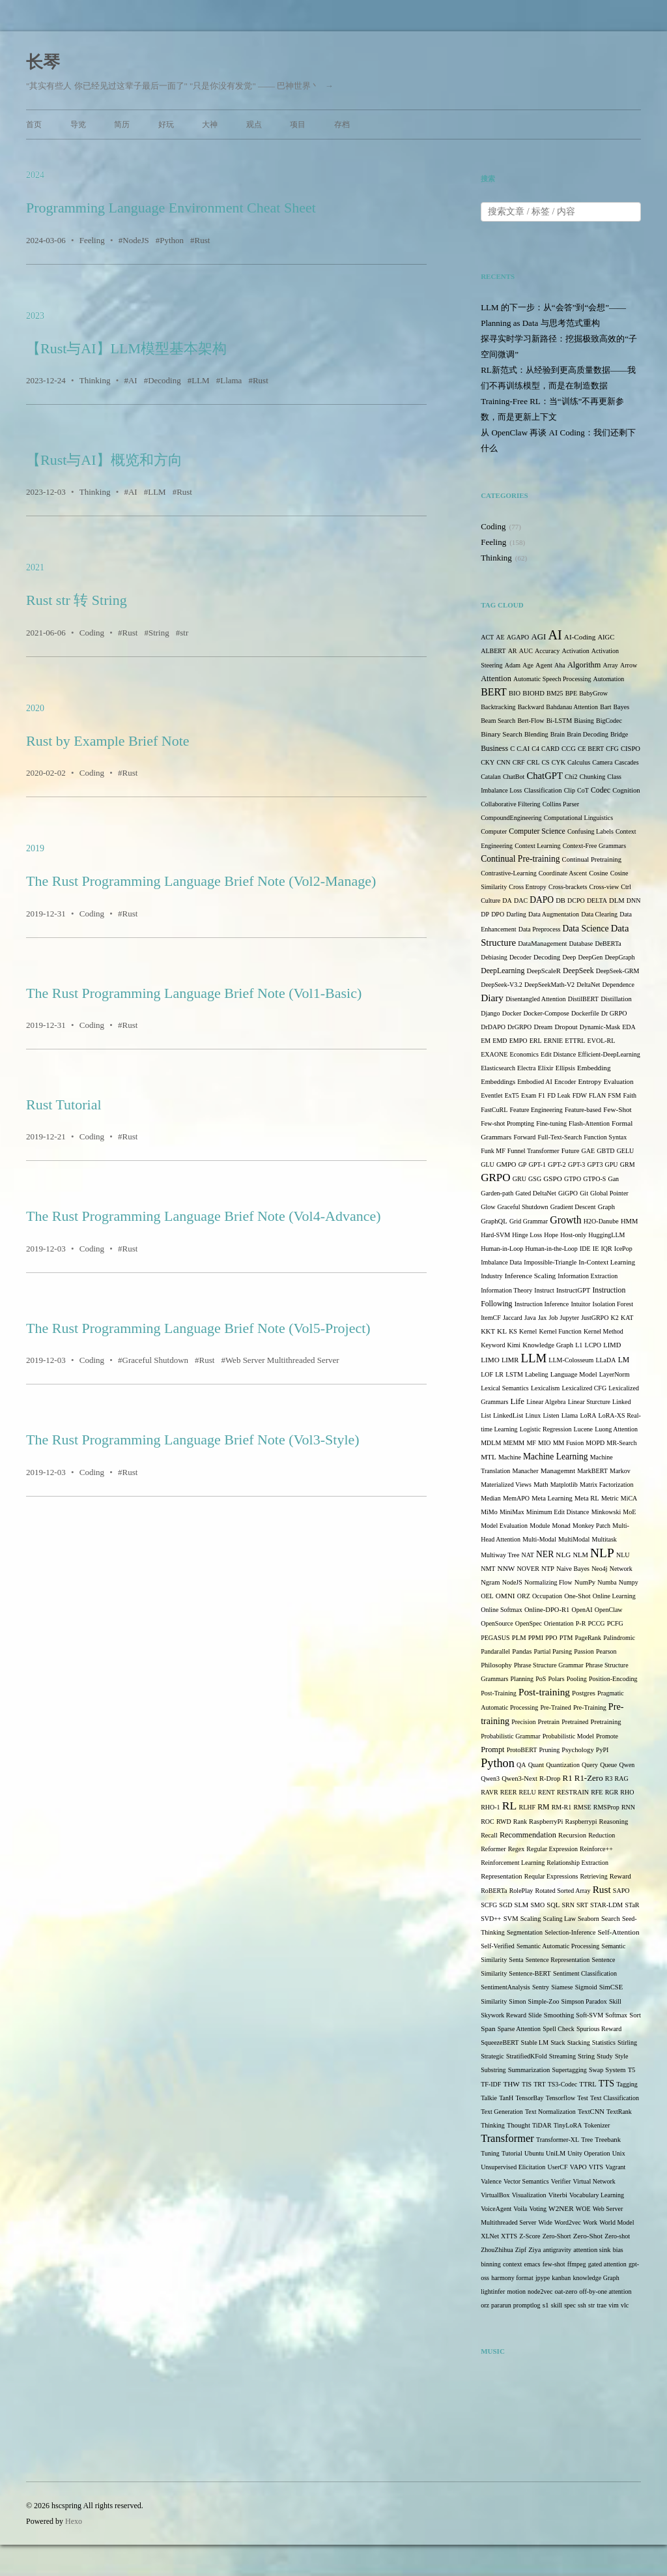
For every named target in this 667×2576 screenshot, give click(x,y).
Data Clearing (599, 914)
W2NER (560, 2208)
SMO (537, 1905)
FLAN (597, 1095)
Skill (615, 2001)
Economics (523, 1054)
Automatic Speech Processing (552, 678)
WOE (583, 2208)
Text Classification (614, 2097)
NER (545, 1554)
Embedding (594, 1068)
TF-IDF (491, 2084)
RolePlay (521, 1890)
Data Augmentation (553, 914)
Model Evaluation (504, 1525)
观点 (254, 124)
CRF (519, 762)
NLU (623, 1555)
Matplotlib (564, 1484)
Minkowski (606, 1511)
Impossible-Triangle (550, 1262)
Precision (523, 1721)
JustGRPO (594, 1317)
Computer (494, 831)
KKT (488, 1331)
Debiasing (494, 957)
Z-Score (529, 2236)
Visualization (529, 2195)
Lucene (583, 1429)
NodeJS (135, 240)
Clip (569, 790)
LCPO (593, 1345)
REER (508, 1792)
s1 (546, 2305)
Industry (491, 1276)
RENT (546, 1792)
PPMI (535, 1637)
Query (590, 1764)
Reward (620, 1876)
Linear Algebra (545, 1401)
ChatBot (513, 776)
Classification (542, 790)
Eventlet (491, 1095)
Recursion (572, 1835)
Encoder (565, 1081)
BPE (571, 693)
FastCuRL (494, 1109)
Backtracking (498, 706)
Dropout (565, 1027)
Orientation (559, 1623)
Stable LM (535, 2042)
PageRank (588, 1637)
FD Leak (558, 1095)
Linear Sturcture (589, 1401)
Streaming (562, 2056)
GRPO (495, 1177)
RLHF (526, 1807)
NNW (506, 1568)
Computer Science (537, 831)
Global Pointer (609, 1193)
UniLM (555, 2153)
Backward (531, 706)
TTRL (587, 2084)
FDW (580, 1095)
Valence (491, 2181)
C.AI (523, 748)
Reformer (493, 1848)
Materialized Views (506, 1484)
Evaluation (619, 1081)
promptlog (527, 2305)
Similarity (494, 2001)
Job (553, 1317)
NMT (488, 1568)
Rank (520, 1821)
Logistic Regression (546, 1429)
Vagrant (615, 2167)
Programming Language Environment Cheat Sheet (171, 207)
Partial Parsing (552, 1651)
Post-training (544, 1691)
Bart (605, 706)
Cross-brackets (567, 886)
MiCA (629, 1498)
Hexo (73, 2521)
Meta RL (587, 1498)
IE (596, 1248)
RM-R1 (562, 1807)
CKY (487, 762)
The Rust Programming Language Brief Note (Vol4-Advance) (203, 1216)
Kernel (528, 1331)
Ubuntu (534, 2153)
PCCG (596, 1623)
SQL (553, 1905)
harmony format (512, 2277)
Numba (606, 1582)
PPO (551, 1637)
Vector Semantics (526, 2181)
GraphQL (494, 1221)
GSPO (552, 1178)
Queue (608, 1764)
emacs (532, 2264)
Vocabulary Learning (596, 2195)
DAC (521, 900)
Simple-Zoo (544, 2001)
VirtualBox (495, 2195)
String (159, 632)
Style (622, 2056)
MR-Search (621, 1442)
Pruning (549, 1749)
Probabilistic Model (568, 1736)
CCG (568, 748)
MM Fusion (568, 1442)
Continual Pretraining (591, 859)
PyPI (602, 1749)
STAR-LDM (606, 1905)
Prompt (492, 1749)
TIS (527, 2084)
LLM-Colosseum (570, 1360)
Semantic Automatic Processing (558, 1946)
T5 (632, 2069)
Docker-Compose (546, 1013)
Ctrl (626, 886)
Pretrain (549, 1721)
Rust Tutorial (64, 1104)
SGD (505, 1905)
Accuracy (547, 650)
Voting (537, 2208)
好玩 (166, 124)
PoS (540, 1678)
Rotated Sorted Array (563, 1890)
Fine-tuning (551, 1123)
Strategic (492, 2056)
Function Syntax (605, 1137)
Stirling (627, 2042)
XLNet (490, 2236)
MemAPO (516, 1498)
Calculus (578, 762)
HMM (629, 1221)
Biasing (584, 720)
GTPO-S (594, 1178)
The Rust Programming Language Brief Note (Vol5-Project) (198, 1328)
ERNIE (553, 1040)
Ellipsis (565, 1068)
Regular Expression (552, 1848)
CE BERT (591, 748)
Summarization (529, 2069)
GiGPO (568, 1193)
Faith (630, 1095)
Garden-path (497, 1193)
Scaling (530, 1918)
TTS (606, 2083)
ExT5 (512, 1095)
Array (610, 665)
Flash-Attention (589, 1123)
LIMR (510, 1360)
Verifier (561, 2181)
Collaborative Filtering (510, 804)
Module (540, 1525)
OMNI (505, 1596)
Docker (511, 1013)
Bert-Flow (530, 720)
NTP (547, 1568)
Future (570, 1150)
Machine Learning (555, 1456)
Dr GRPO (614, 1013)
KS (513, 1331)
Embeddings (498, 1081)
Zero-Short (557, 2236)
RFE (597, 1792)
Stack (557, 2042)
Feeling (92, 240)
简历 (122, 124)
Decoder (520, 957)
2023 (35, 316)
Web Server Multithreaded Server (282, 1360)
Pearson (606, 1651)
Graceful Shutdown (155, 1360)
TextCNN (591, 2111)
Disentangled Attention (535, 999)
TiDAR (542, 2125)
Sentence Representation (558, 1959)
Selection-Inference (570, 1932)
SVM (511, 1918)
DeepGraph (619, 957)
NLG (563, 1555)
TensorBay (529, 2097)
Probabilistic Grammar (510, 1736)
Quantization (563, 1764)
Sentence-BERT (529, 1973)
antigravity (557, 2249)
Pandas (522, 1651)
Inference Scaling (530, 1276)
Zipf (520, 2249)
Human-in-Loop (502, 1248)
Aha (559, 665)
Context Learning (537, 845)
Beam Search (498, 720)
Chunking (592, 776)
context (512, 2264)
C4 (535, 748)
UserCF (557, 2167)
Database (581, 943)
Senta (516, 1959)
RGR (612, 1792)
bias (618, 2249)
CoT (583, 790)
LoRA (588, 1415)
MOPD (595, 1442)
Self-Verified (498, 1946)
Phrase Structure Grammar (549, 1665)
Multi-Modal (539, 1539)
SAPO (621, 1890)
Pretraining (606, 1721)
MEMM (513, 1442)
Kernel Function (560, 1331)
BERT (494, 691)
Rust (202, 240)
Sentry (540, 1987)
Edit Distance (558, 1054)
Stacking (578, 2042)
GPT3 (595, 1164)
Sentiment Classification (585, 1973)
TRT (539, 2084)
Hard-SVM (495, 1234)
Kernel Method (603, 1331)
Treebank (608, 2139)
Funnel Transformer (533, 1150)
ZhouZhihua (497, 2249)
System (615, 2069)
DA (506, 900)
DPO (497, 914)
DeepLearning (502, 971)
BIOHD (533, 693)
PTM (566, 1637)
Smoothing (559, 2015)
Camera (602, 762)
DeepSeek (578, 971)
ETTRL (575, 1040)
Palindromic (619, 1637)
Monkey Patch (591, 1525)
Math (540, 1484)
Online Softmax (501, 1609)
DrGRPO (519, 1027)
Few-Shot (617, 1109)
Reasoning (614, 1821)
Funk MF (493, 1150)
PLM (519, 1637)
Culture (490, 900)
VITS (596, 2167)
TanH (506, 2097)
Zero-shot (617, 2236)
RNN (628, 1807)
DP (485, 914)
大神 (210, 124)
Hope (551, 1234)
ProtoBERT (522, 1749)
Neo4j (599, 1568)
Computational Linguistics (578, 817)
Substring (493, 2069)
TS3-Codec (563, 2084)
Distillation (616, 999)
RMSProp (606, 1807)
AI (132, 380)
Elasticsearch (498, 1068)
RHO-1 (490, 1807)
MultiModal (573, 1539)
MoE (629, 1511)
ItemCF (491, 1317)
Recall (489, 1835)
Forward (524, 1137)
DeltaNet (588, 984)
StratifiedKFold (526, 2056)
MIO (544, 1442)
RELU (527, 1792)
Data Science (586, 928)
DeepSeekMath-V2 (549, 984)
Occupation (547, 1596)
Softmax (616, 2015)
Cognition (626, 790)
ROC (487, 1821)
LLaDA (605, 1360)
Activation (575, 650)
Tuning (490, 2153)
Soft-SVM (589, 2015)
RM (543, 1807)
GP (522, 1164)
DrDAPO (493, 1027)
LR (499, 1374)
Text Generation (502, 2111)
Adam (512, 665)
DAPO (542, 900)
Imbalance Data (501, 1262)
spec (570, 2305)
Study (605, 2056)
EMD (499, 1040)
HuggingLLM (606, 1234)
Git (584, 1193)
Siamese (562, 1987)
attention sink (591, 2249)
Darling (516, 914)
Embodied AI (534, 1081)
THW (511, 2084)
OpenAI (581, 1609)
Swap (596, 2069)
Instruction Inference (542, 1304)
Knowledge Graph (547, 1345)
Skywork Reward (503, 2015)
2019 (35, 848)
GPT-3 (576, 1164)
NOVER (528, 1568)
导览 (78, 124)
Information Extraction (587, 1276)
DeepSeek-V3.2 (501, 984)
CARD (550, 748)
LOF (487, 1374)
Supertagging (569, 2069)
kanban (561, 2277)
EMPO (518, 1040)
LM (624, 1360)
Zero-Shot (588, 2236)
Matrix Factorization (606, 1484)
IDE (585, 1248)
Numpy (628, 1582)
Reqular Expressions (551, 1876)
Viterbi (557, 2195)
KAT (627, 1317)
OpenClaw (609, 1609)
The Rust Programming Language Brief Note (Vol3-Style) (193, 1439)
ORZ (523, 1596)
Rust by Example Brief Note (108, 741)
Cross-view (604, 886)
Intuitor (580, 1304)
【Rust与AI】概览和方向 (104, 460)
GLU (487, 1164)
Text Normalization (550, 2111)
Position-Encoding (613, 1678)
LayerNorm (614, 1374)
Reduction (601, 1835)
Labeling (536, 1374)
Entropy (589, 1081)
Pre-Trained (555, 1707)
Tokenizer (597, 2125)
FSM (614, 1095)
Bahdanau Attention (572, 706)
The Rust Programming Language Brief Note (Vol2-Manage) (201, 881)
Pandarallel (495, 1651)
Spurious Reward (598, 2028)
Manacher (526, 1470)
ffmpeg (576, 2264)
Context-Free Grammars (594, 845)
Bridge (619, 734)
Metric (610, 1498)
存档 (342, 124)
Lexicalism (545, 1388)
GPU (611, 1164)
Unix (618, 2153)
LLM (200, 380)
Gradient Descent (573, 1206)
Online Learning (614, 1596)
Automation (609, 678)
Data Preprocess (539, 929)
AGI (538, 636)
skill (556, 2305)
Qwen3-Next (519, 1778)
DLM (617, 900)
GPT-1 (537, 1164)
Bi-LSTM (559, 720)
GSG (534, 1178)
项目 (297, 124)
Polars (556, 1678)
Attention (496, 678)
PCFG (615, 1623)
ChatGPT (544, 775)
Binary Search (501, 734)
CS (545, 762)
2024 (35, 175)
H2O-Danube (601, 1221)
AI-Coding (579, 637)
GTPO (572, 1178)
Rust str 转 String (76, 600)
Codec (600, 790)
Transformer (507, 2138)
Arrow (628, 665)
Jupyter (569, 1317)
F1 (542, 1095)
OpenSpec (528, 1623)
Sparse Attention (519, 2028)
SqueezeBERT (499, 2042)
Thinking (95, 380)
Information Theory (506, 1290)
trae (601, 2305)
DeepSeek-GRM (618, 970)
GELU (625, 1150)
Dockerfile (585, 1013)
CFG (612, 748)
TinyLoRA (568, 2125)
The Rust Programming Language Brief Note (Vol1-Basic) (194, 993)
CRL (533, 762)
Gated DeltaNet (535, 1193)
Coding (91, 632)
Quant (536, 1764)
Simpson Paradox (584, 2001)
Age (527, 665)
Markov (620, 1470)
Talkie (489, 2097)
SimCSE (611, 1987)
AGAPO (518, 637)
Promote (607, 1736)
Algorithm (584, 664)
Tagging (627, 2084)
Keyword (493, 1345)
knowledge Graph (596, 2277)
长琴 (43, 62)
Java (530, 1317)
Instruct (544, 1290)
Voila (520, 2208)
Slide (535, 2015)
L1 (578, 1345)
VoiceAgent (496, 2208)
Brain (557, 734)
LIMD (612, 1345)
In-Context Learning (606, 1262)
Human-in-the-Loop (551, 1248)
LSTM (514, 1374)
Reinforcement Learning (513, 1862)
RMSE (582, 1807)
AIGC (605, 637)
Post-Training (499, 1693)
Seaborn (588, 1918)
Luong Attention (616, 1429)
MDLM (491, 1442)
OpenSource (497, 1623)
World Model (616, 2222)
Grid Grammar (528, 1221)
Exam (528, 1095)
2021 (35, 567)
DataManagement (542, 943)
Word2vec (567, 2222)
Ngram (490, 1582)
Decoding (164, 380)
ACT (487, 637)
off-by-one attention (605, 2291)
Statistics (604, 2042)
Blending (536, 734)
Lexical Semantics (505, 1388)
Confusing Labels (590, 831)
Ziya (534, 2249)
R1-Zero (589, 1778)
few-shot (554, 2264)
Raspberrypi (581, 1821)
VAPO (578, 2167)
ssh (582, 2305)
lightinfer (493, 2291)
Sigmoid (586, 1987)
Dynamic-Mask (600, 1027)
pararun (501, 2305)
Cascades (626, 762)
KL (502, 1331)
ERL (536, 1040)
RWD (503, 1821)
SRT (582, 1905)
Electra (526, 1068)
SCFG (489, 1905)
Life (518, 1401)
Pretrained (574, 1721)
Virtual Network (594, 2181)
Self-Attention (619, 1932)
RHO (627, 1792)
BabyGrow (593, 693)
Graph (606, 1206)
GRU (519, 1178)
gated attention (607, 2264)
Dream (543, 1027)
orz (485, 2305)
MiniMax (512, 1511)
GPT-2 (557, 1164)
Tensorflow (560, 2097)
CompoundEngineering (511, 817)
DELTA (597, 900)
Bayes (621, 706)
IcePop (623, 1248)
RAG (622, 1778)
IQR (606, 1248)
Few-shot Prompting (507, 1123)
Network (621, 1568)
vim (613, 2305)
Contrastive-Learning (509, 873)
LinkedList (508, 1415)
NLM (580, 1555)
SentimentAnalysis (505, 1987)
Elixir (546, 1068)
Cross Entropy (527, 886)
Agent (543, 665)
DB (560, 900)
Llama (231, 380)
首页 (34, 124)
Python (172, 240)
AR (512, 650)
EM (485, 1040)
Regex (516, 1848)
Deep (569, 957)
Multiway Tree (500, 1555)
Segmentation (525, 1932)
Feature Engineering (535, 1109)
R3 (609, 1778)
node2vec (540, 2291)
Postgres (583, 1693)
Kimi (514, 1345)
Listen (551, 1415)
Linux (533, 1415)
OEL (487, 1596)
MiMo (489, 1511)
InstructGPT (573, 1290)
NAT (528, 1555)
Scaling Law (559, 1918)
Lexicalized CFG (584, 1388)
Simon (517, 2001)
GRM (627, 1164)
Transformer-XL (557, 2139)
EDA (629, 1027)
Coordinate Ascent (563, 873)
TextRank (619, 2111)
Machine (509, 1457)
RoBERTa (494, 1890)
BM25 (554, 693)
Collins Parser (561, 804)
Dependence (618, 984)
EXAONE (494, 1054)
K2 (615, 1317)
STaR (632, 1905)
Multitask (603, 1539)
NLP (602, 1553)
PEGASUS (495, 1637)
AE (500, 637)
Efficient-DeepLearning (609, 1054)
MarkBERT (592, 1470)
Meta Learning (552, 1498)
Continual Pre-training (520, 859)
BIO (514, 693)
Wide (545, 2222)
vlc (625, 2305)
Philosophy (496, 1665)
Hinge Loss (527, 1234)
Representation (501, 1876)
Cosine (598, 873)
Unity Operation (588, 2153)
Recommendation (528, 1834)
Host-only (573, 1234)
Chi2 (571, 776)
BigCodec (609, 720)
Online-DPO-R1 (546, 1609)
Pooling (577, 1678)
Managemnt (558, 1470)
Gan (613, 1178)
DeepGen (590, 957)
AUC (526, 650)
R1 (568, 1778)
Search (610, 1918)
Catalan (491, 776)
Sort (635, 2015)
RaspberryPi (546, 1821)
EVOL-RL (602, 1040)
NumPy (585, 1582)
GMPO (506, 1164)
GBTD (605, 1150)
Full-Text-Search (560, 1137)
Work (590, 2222)
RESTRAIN (573, 1792)
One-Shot (577, 1596)
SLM (522, 1905)
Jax (542, 1317)
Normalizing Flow (548, 1582)
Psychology (577, 1749)
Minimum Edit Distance (557, 1511)
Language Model (573, 1374)
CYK (558, 762)
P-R (581, 1623)
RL (509, 1805)
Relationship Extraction (577, 1862)
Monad (561, 1525)
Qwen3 (490, 1778)
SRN (567, 1905)
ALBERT (493, 650)
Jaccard (512, 1317)
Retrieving (593, 1876)
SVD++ (491, 1918)
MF (530, 1442)
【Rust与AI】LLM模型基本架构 (126, 348)
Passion (584, 1651)
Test (582, 2097)
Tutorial (512, 2153)
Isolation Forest (613, 1304)
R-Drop (549, 1778)
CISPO (630, 748)
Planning (522, 1678)
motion (516, 2291)
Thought (518, 2125)
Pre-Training (589, 1707)
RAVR (489, 1792)
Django (490, 1013)
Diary (492, 997)
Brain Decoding (587, 734)
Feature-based (583, 1109)
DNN (634, 900)
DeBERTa (608, 943)
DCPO (576, 900)
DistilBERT (583, 999)
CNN (503, 762)
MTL (488, 1457)
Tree (587, 2139)
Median (491, 1498)
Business (494, 748)
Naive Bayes (572, 1568)
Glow (488, 1206)
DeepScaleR (544, 970)
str (184, 632)
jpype (542, 2277)
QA (521, 1764)
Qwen (626, 1764)
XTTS (509, 2236)
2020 (35, 708)
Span (488, 2028)
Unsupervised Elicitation (513, 2167)
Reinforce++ (596, 1848)
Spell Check (559, 2028)
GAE (588, 1150)
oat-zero (566, 2291)
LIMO (490, 1360)
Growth (566, 1219)
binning (491, 2264)
